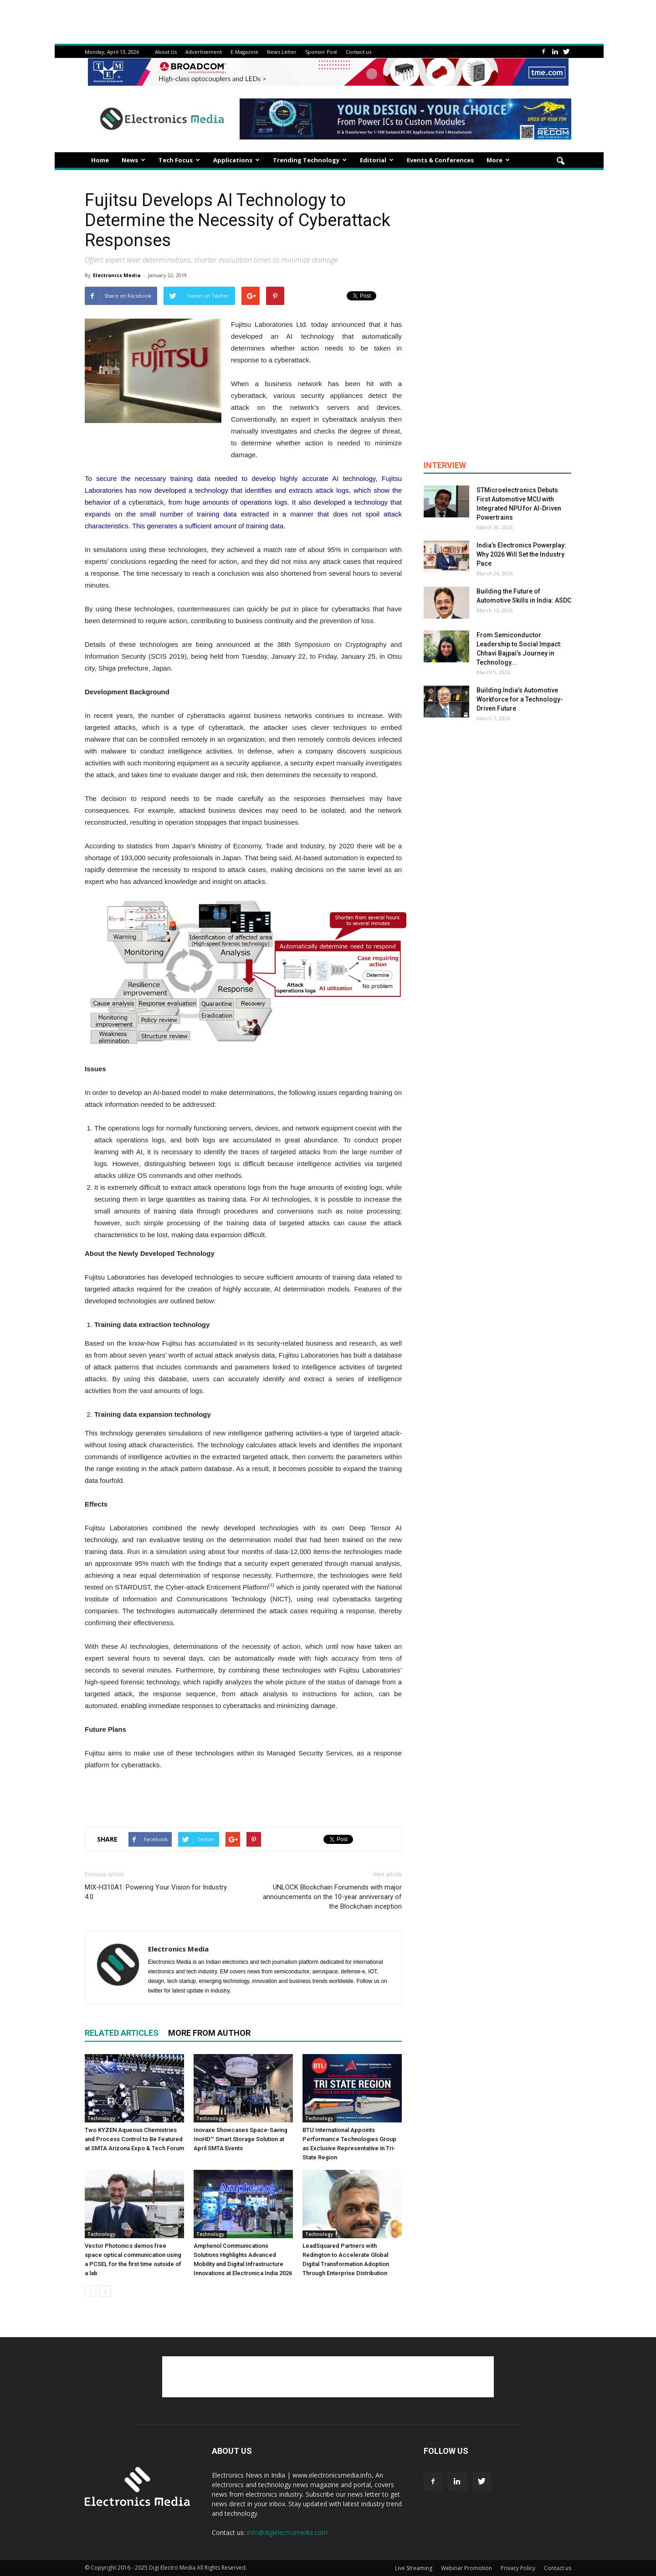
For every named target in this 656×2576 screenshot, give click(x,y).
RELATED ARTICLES (122, 2033)
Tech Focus (179, 160)
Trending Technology (310, 160)
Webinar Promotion (466, 2568)
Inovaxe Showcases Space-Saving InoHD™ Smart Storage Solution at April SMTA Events (240, 2139)
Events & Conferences (440, 160)
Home (100, 160)
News (133, 160)
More (498, 160)
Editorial (377, 160)
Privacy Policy (518, 2568)
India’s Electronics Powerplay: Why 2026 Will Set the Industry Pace (521, 554)
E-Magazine (244, 51)
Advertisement (203, 51)
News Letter (282, 51)
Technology (101, 2118)
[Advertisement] (243, 1796)
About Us (166, 51)
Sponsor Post (321, 51)
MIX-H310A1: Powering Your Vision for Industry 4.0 (156, 1892)
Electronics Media (117, 275)
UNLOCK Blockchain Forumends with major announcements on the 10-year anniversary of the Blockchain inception (332, 1896)
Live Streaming (413, 2568)
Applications (236, 160)
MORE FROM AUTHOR (209, 2033)
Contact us (358, 51)
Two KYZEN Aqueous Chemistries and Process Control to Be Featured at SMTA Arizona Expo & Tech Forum (134, 2139)
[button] (560, 161)
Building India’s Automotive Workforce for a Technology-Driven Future (520, 699)
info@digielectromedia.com (287, 2532)
